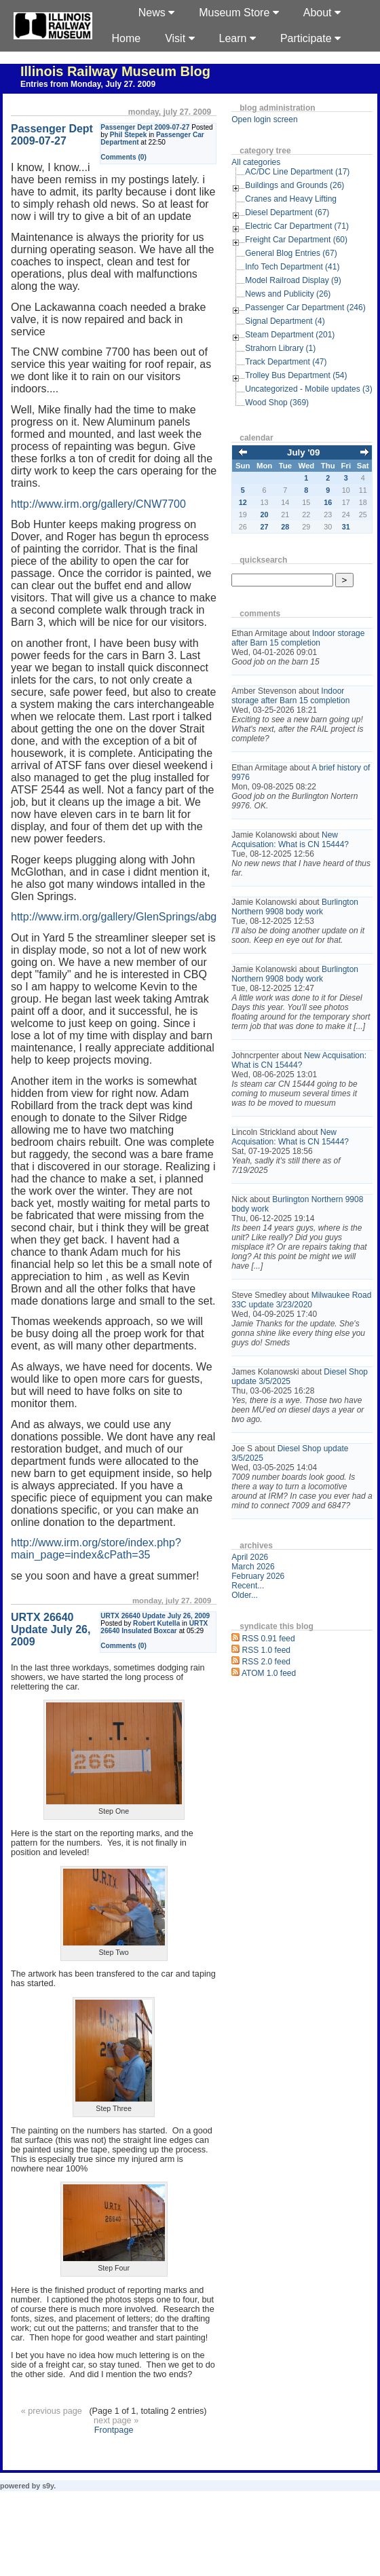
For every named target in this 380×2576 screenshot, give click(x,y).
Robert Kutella (156, 1623)
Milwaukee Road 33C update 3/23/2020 (301, 1299)
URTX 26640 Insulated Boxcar (154, 1627)
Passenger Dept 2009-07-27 (144, 127)
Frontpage (114, 2430)
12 (243, 502)
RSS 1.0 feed (266, 1650)
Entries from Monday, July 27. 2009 (87, 84)
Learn (237, 38)
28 (285, 527)
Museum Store (238, 12)
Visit (179, 38)
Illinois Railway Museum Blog (115, 71)
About (322, 12)
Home (125, 38)
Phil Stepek (128, 134)
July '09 (303, 452)
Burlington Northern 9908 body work (294, 906)
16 (328, 502)
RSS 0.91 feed (268, 1638)
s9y (48, 2486)
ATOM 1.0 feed (269, 1673)
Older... (244, 1595)
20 (265, 514)
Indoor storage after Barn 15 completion (297, 638)
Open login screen (264, 119)
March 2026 (252, 1566)
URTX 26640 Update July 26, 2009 (155, 1616)
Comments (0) (123, 157)
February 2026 (257, 1576)
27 (265, 527)
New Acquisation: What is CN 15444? (290, 839)
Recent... (247, 1585)
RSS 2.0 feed (266, 1661)
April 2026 (249, 1557)
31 (346, 527)
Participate (310, 38)
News (156, 12)
